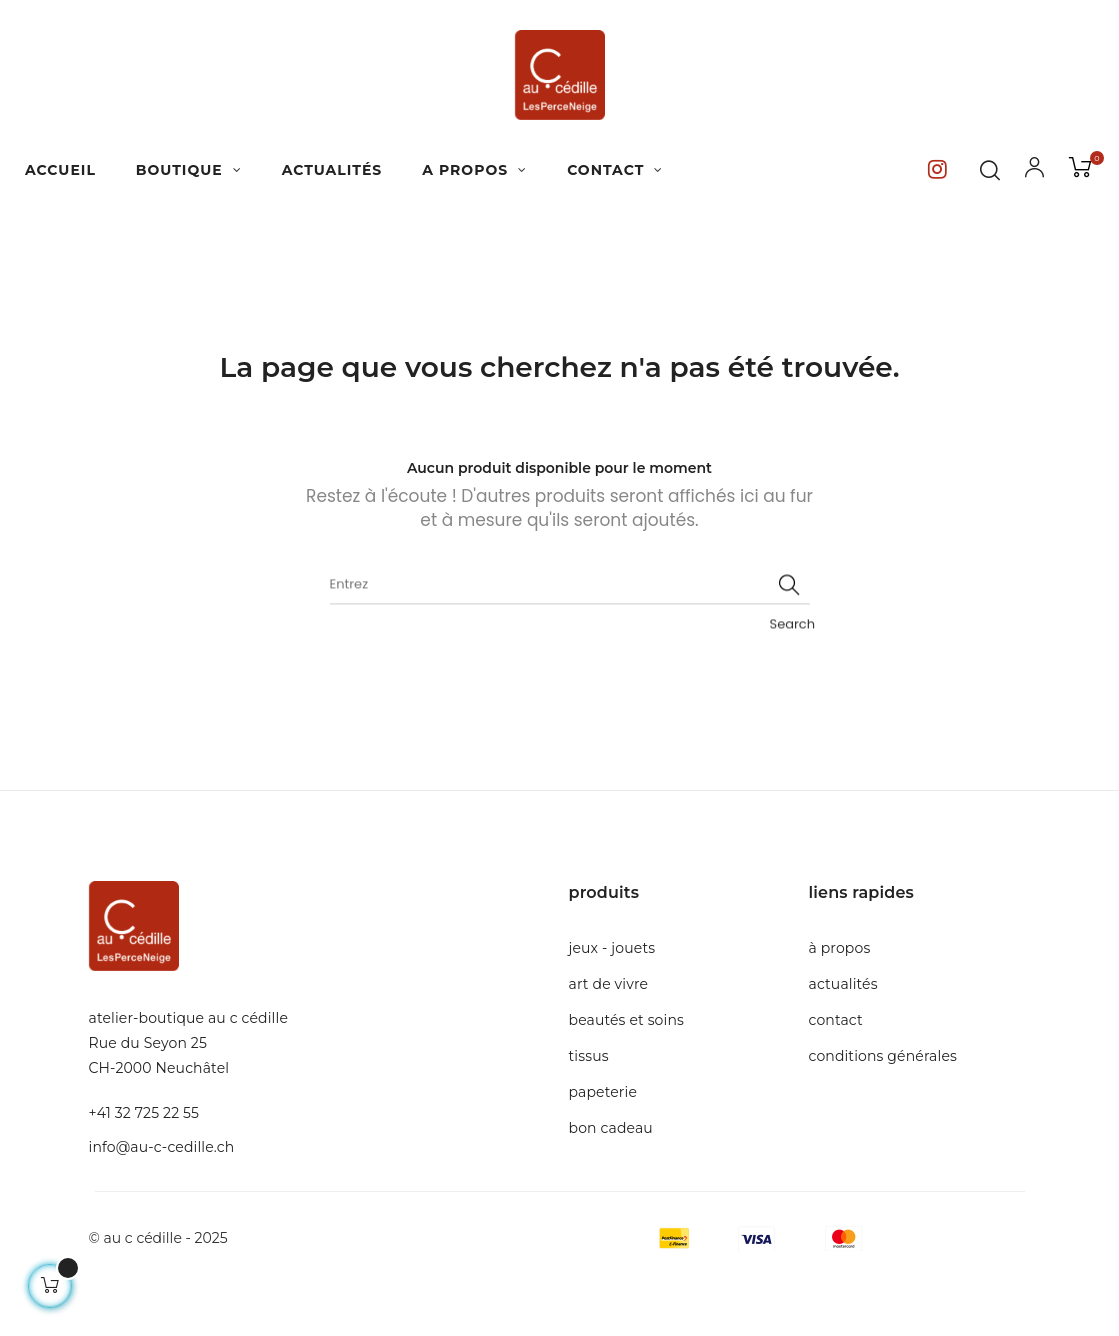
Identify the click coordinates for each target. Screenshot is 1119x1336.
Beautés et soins (627, 1020)
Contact (836, 1020)
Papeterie (603, 1092)
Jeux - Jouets (612, 948)
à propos (840, 948)
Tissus (589, 1056)
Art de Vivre (609, 984)
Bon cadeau (611, 1128)
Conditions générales (883, 1056)
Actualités (843, 984)
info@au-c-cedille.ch (162, 1147)
